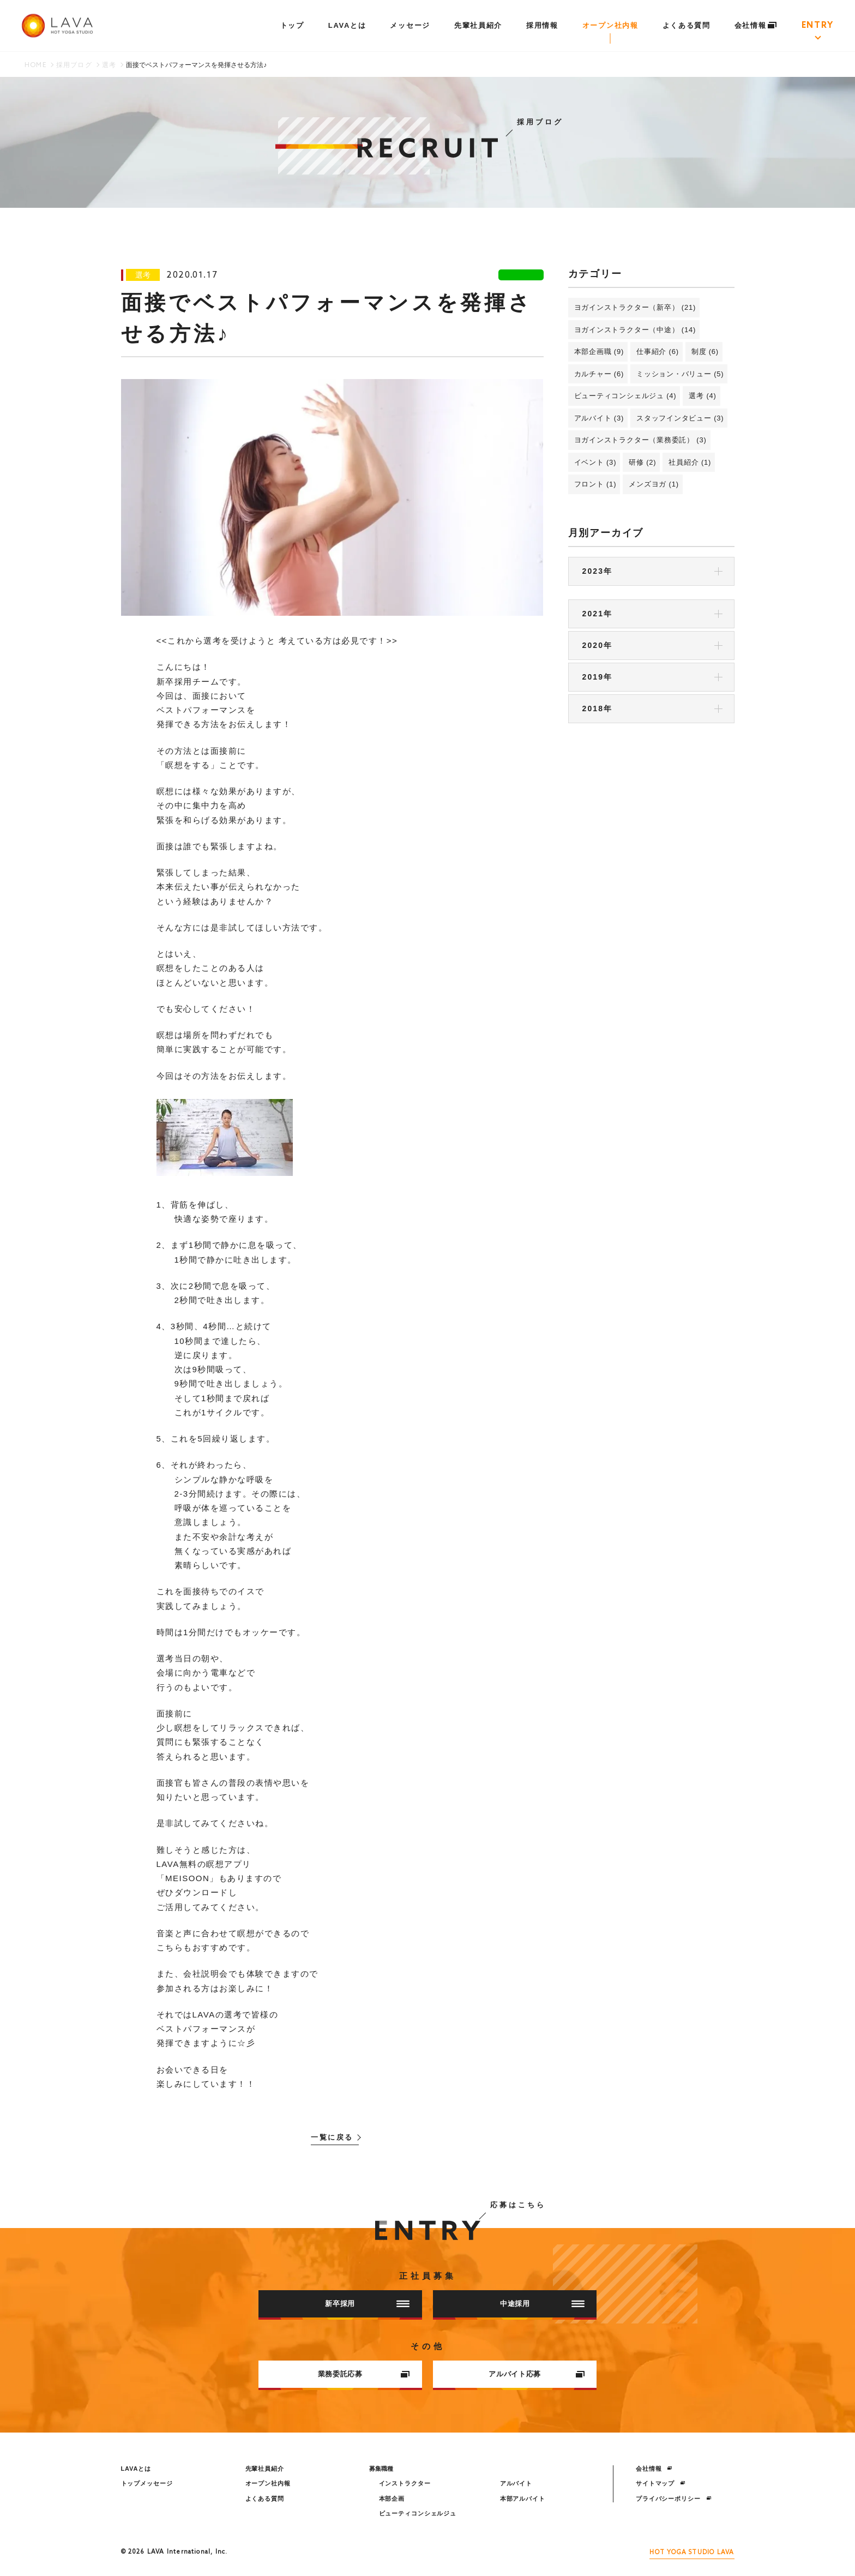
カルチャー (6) (599, 374)
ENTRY (818, 26)
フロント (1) (595, 484)
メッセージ (410, 25)
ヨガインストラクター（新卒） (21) (635, 307)
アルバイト (516, 2483)
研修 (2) (642, 462)
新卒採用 (367, 2303)
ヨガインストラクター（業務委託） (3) (640, 440)
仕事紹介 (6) (657, 351)
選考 (109, 65)
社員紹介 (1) (690, 462)
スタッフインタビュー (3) (680, 418)
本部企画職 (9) (599, 351)
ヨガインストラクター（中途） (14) (635, 330)
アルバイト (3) (599, 418)
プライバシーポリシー (674, 2498)
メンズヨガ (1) (654, 484)
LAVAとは (347, 25)
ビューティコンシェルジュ (418, 2513)
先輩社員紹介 (478, 25)
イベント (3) (595, 462)
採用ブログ (74, 65)
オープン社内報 (610, 25)
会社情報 (756, 25)
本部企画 (392, 2498)
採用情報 (542, 25)
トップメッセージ (147, 2483)
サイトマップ (660, 2483)
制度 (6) (705, 351)
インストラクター (405, 2483)
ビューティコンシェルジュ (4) (625, 396)
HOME (35, 65)
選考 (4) (702, 396)
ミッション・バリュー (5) (680, 374)
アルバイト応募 (537, 2374)
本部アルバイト (522, 2498)
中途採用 (542, 2303)
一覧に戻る (332, 2138)
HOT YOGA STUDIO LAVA (691, 2552)
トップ (292, 25)
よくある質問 (687, 25)
